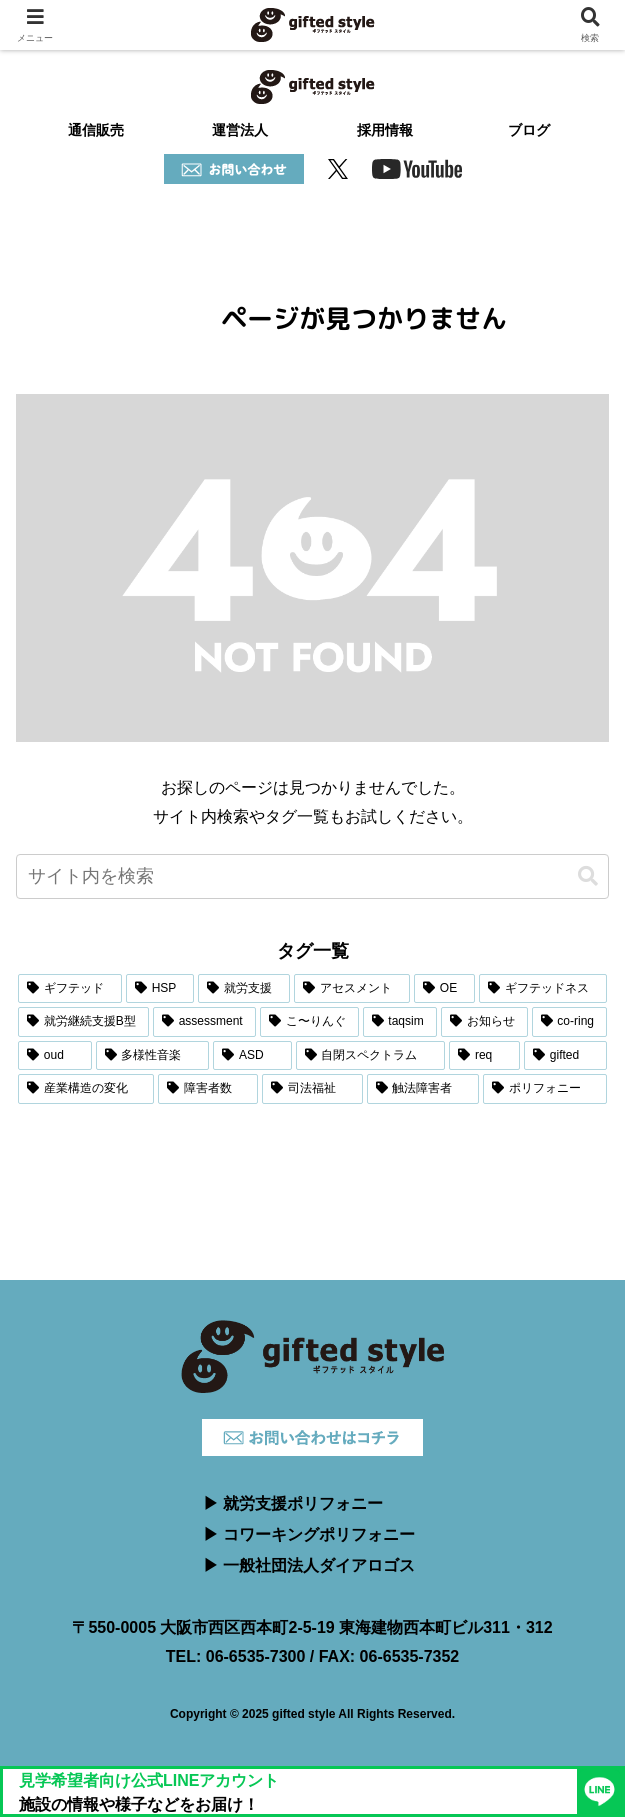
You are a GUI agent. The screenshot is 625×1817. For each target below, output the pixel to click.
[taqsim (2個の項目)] (400, 1022)
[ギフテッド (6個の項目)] (70, 989)
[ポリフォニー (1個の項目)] (545, 1089)
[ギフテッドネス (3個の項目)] (543, 989)
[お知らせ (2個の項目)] (484, 1022)
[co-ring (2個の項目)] (570, 1022)
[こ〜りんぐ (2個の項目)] (309, 1022)
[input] (312, 876)
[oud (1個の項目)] (55, 1056)
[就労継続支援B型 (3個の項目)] (83, 1022)
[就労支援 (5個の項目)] (244, 989)
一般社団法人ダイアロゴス (319, 1565)
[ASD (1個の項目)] (252, 1056)
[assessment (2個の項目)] (204, 1022)
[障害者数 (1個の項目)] (208, 1089)
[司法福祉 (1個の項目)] (312, 1089)
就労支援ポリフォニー (303, 1503)
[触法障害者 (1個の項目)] (423, 1089)
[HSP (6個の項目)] (160, 989)
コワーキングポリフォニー (319, 1534)
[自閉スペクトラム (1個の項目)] (371, 1056)
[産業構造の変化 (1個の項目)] (86, 1089)
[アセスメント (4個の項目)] (352, 989)
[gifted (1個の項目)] (565, 1056)
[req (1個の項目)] (484, 1056)
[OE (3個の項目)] (444, 989)
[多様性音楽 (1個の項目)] (153, 1056)
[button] (588, 876)
